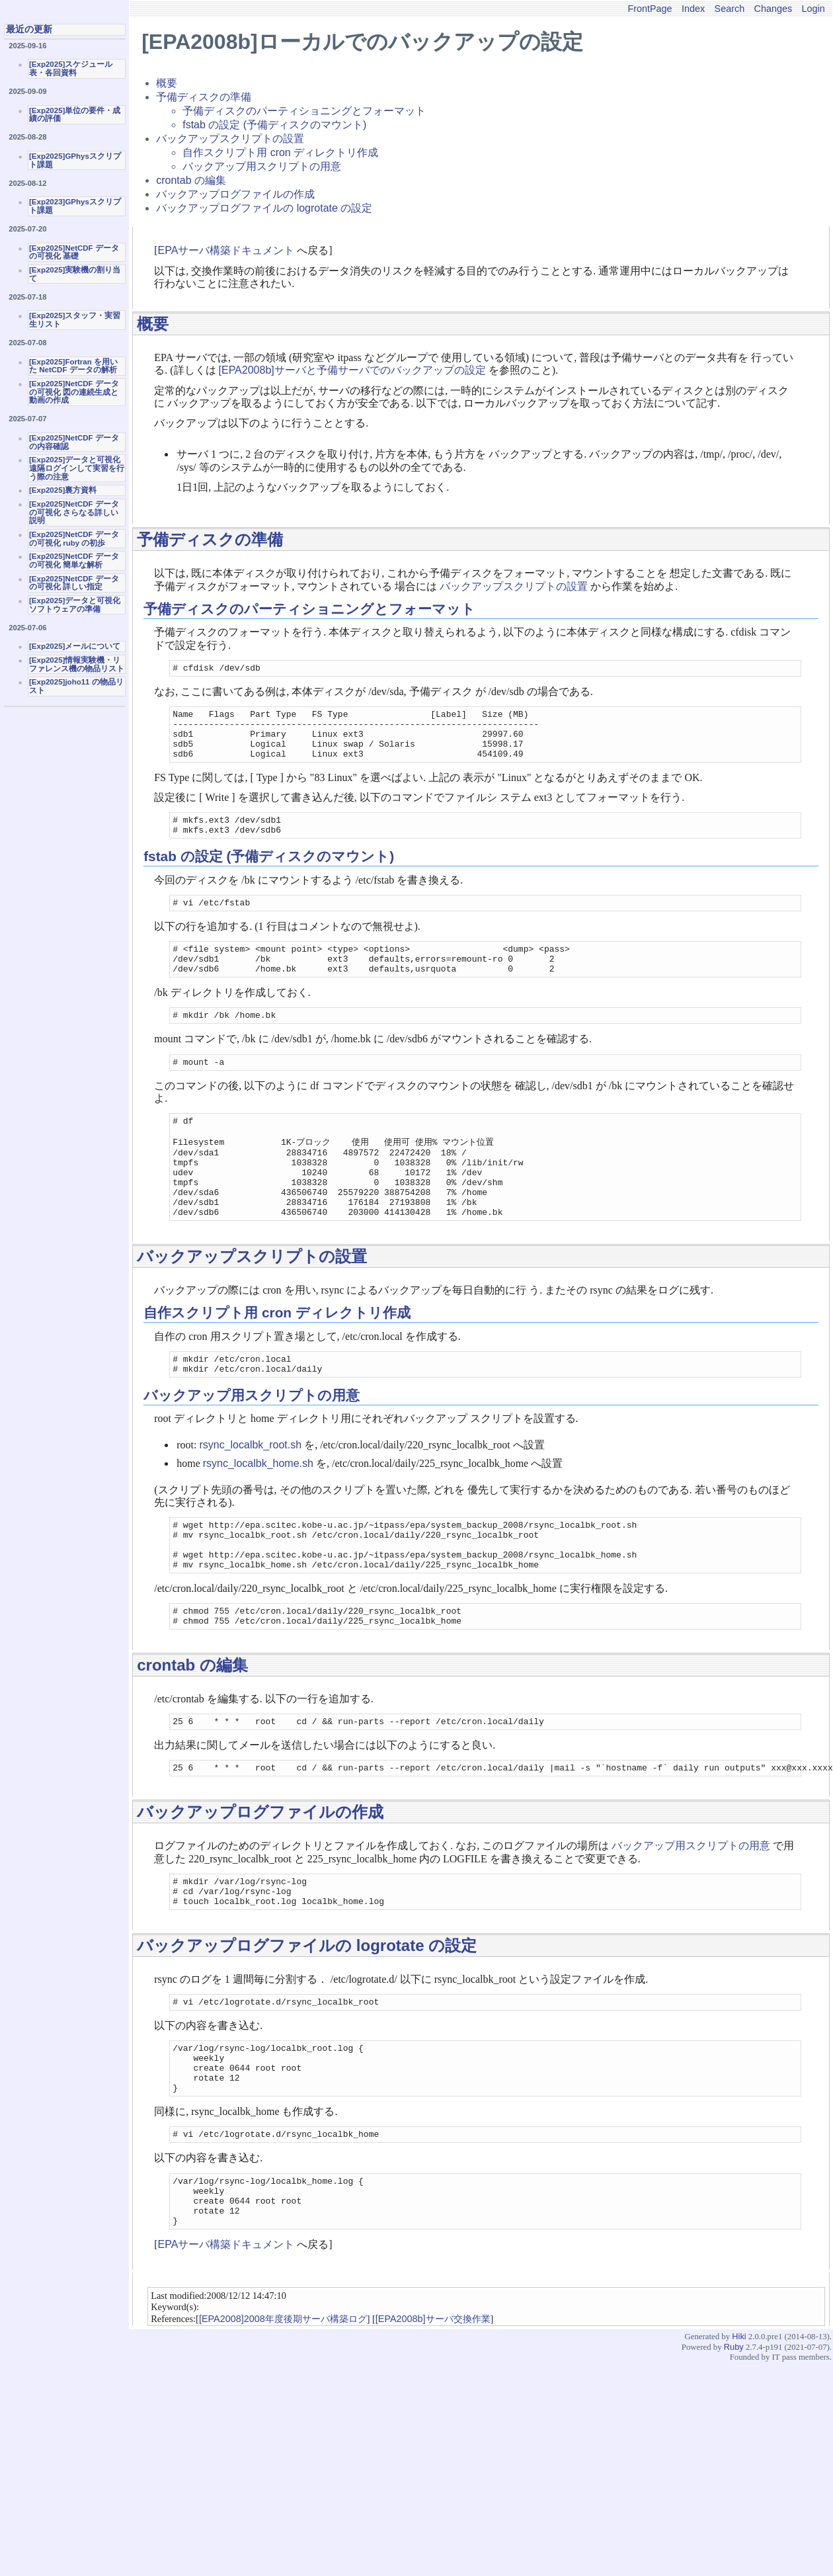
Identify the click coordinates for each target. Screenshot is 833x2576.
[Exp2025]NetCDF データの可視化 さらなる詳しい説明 (74, 512)
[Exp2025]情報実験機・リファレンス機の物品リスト (76, 664)
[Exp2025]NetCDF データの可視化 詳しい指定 (74, 583)
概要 (166, 83)
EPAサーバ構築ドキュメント (226, 250)
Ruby (734, 2445)
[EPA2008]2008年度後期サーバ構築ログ (283, 2416)
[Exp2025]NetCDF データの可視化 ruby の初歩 (74, 538)
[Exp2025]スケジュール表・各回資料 (70, 68)
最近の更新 (29, 29)
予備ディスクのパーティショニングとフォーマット (304, 110)
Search (730, 8)
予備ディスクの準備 (203, 97)
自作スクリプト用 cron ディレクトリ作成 (280, 152)
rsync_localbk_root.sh (250, 1495)
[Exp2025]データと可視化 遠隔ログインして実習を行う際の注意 (76, 468)
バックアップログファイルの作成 (235, 194)
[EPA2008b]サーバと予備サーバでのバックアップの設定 (352, 370)
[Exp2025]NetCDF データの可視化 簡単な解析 (74, 560)
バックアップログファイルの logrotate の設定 (264, 208)
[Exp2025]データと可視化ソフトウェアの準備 (74, 605)
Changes (773, 8)
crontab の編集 (191, 180)
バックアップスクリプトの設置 (230, 138)
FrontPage (649, 8)
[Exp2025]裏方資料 (63, 490)
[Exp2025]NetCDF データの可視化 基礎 (74, 252)
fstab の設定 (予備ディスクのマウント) (274, 124)
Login (813, 8)
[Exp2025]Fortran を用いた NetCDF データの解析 (73, 366)
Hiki (739, 2434)
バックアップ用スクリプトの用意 (261, 166)
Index (693, 8)
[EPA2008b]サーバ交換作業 (433, 2416)
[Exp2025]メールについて (74, 646)
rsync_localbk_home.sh (258, 1513)
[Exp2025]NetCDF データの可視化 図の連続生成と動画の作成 (74, 392)
